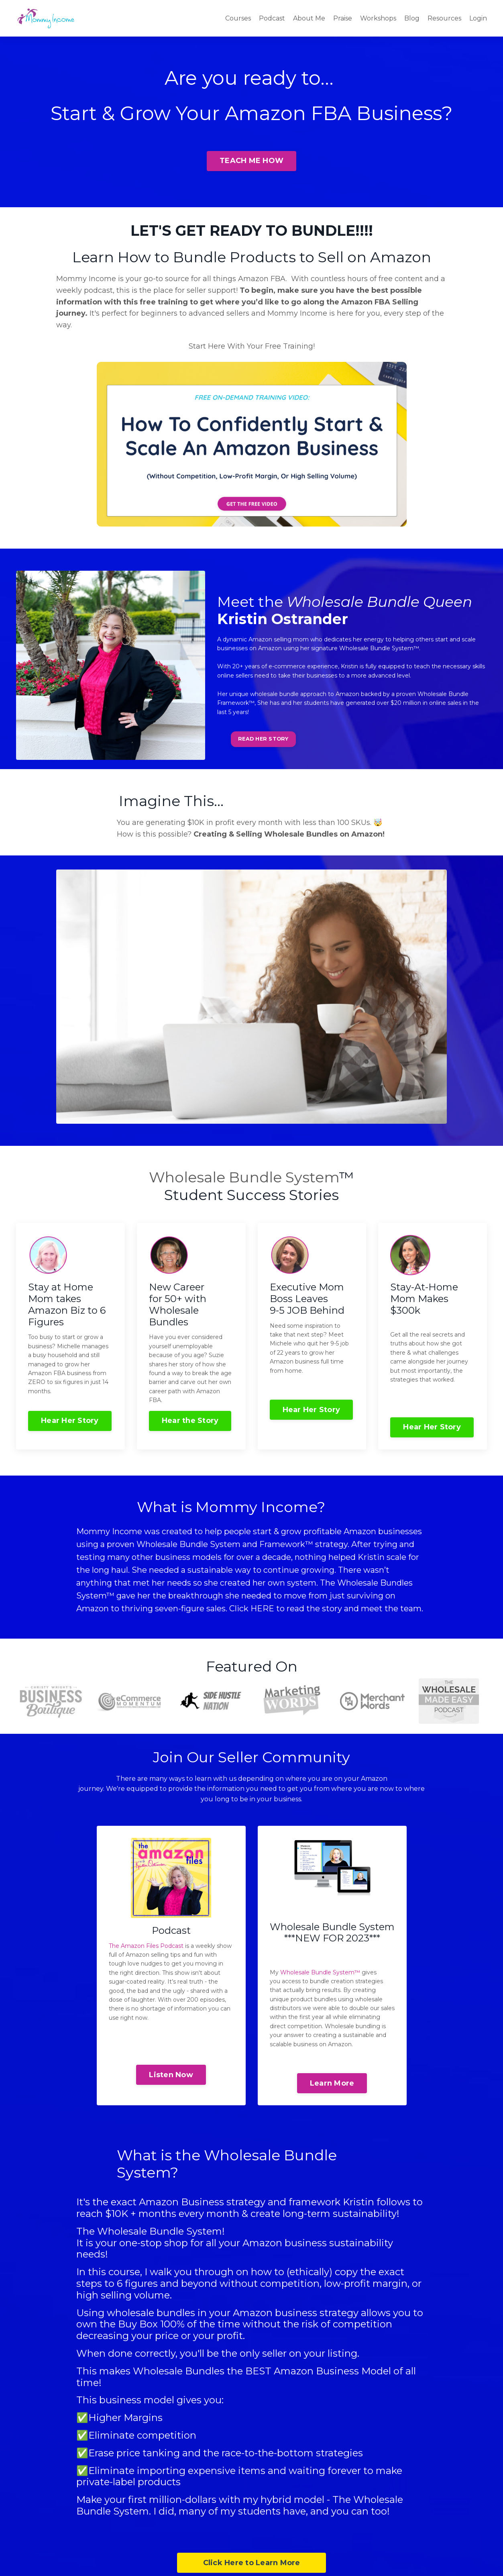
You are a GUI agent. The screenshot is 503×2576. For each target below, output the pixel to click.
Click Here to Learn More (251, 2562)
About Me (309, 18)
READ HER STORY (263, 739)
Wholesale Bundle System (244, 1177)
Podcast (272, 18)
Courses (238, 18)
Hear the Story (190, 1420)
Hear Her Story (70, 1420)
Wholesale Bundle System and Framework (220, 1544)
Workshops (378, 18)
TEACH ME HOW (251, 160)
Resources (444, 18)
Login (478, 18)
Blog (412, 18)
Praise (342, 18)
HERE (262, 1608)
